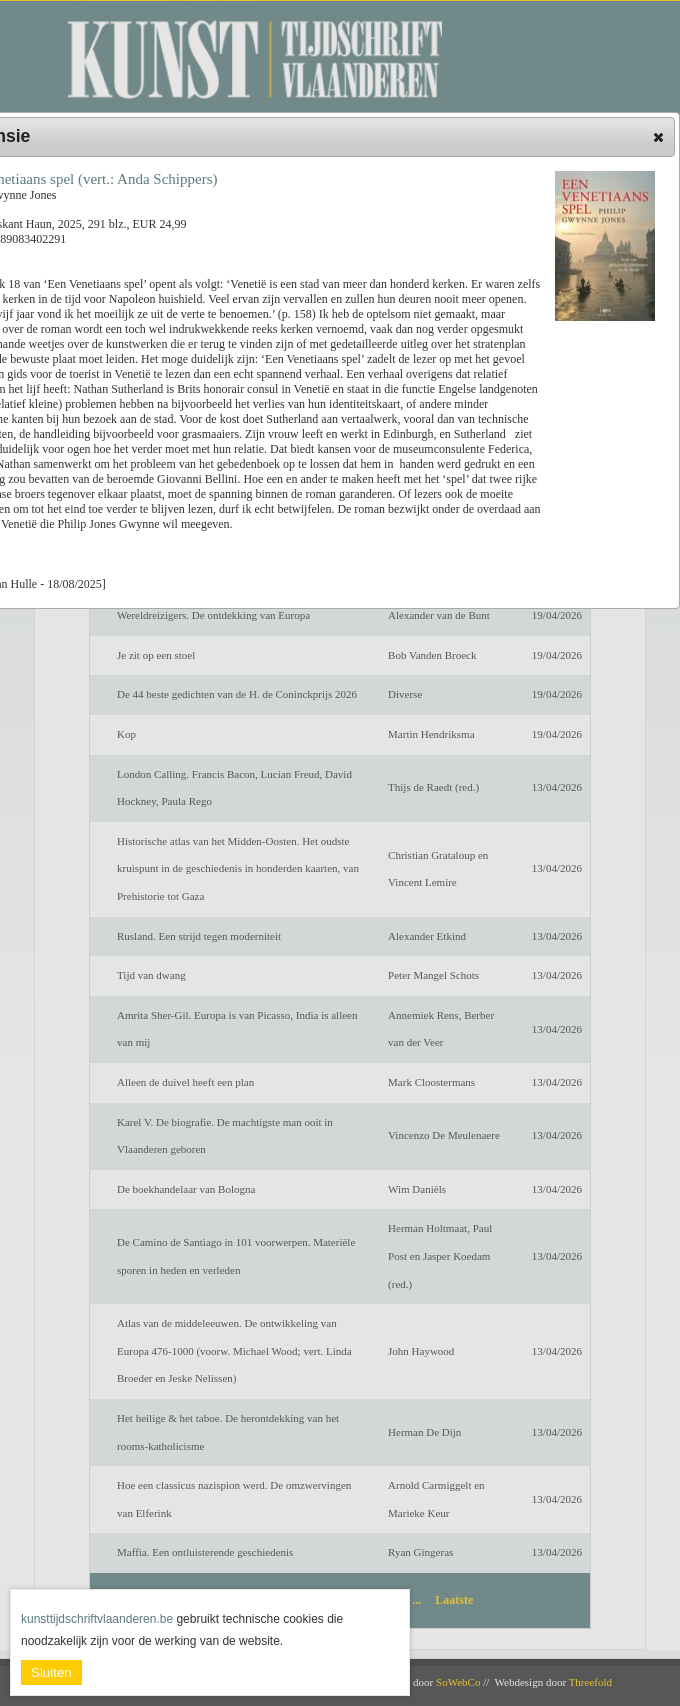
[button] (658, 137)
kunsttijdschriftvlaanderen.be (97, 1619)
